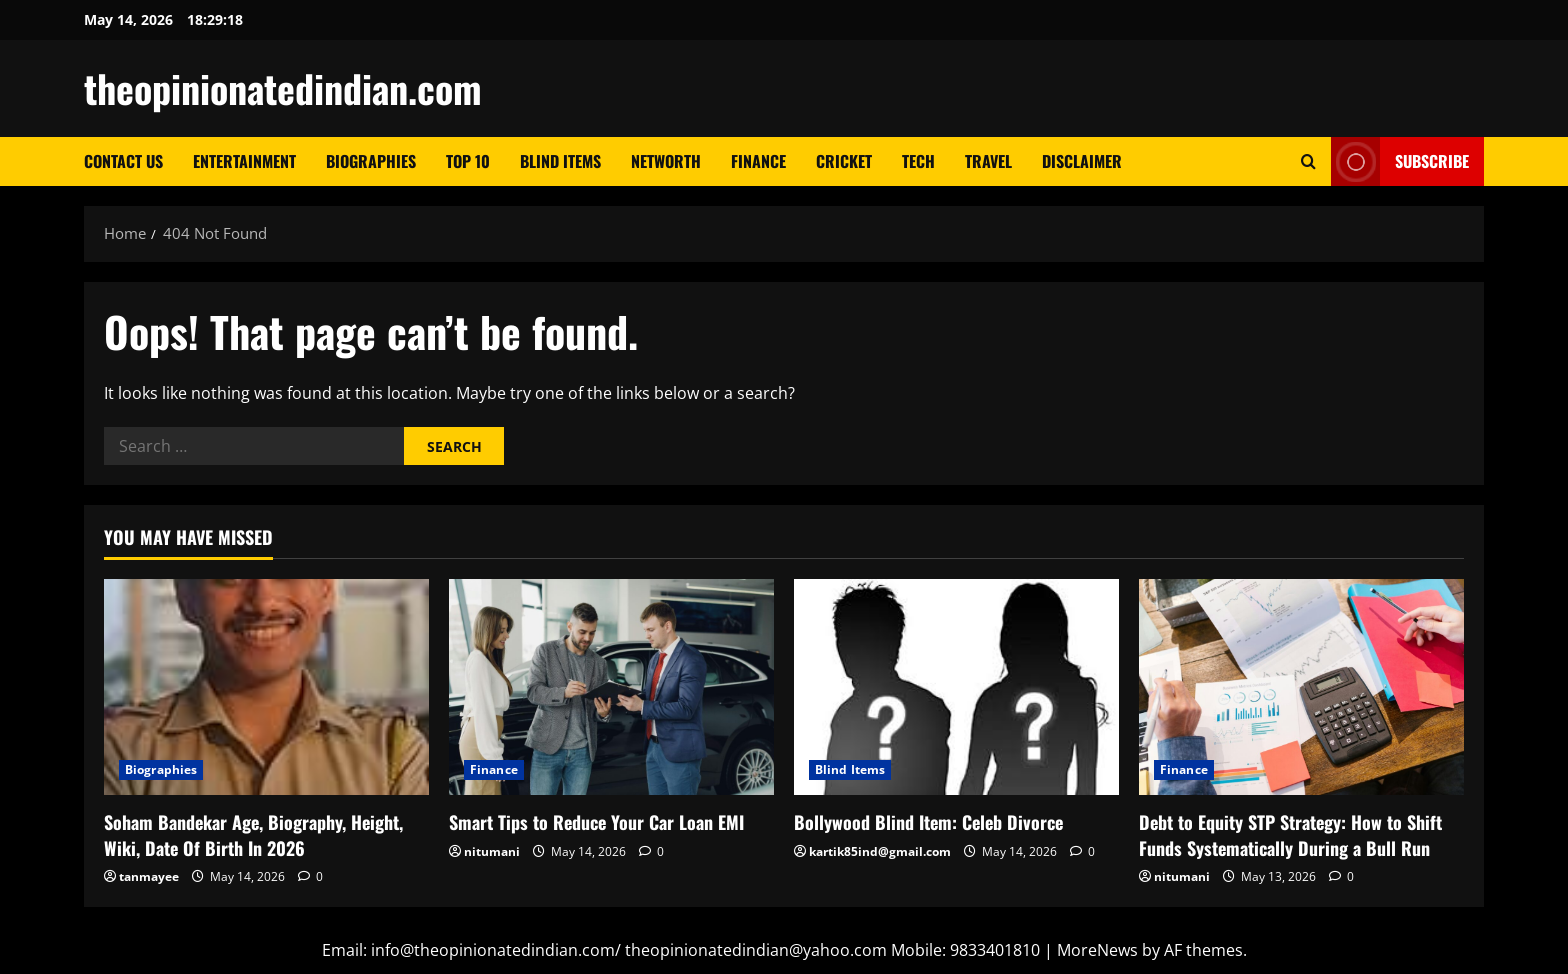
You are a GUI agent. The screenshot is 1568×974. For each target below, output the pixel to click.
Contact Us (123, 161)
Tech (918, 161)
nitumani (492, 851)
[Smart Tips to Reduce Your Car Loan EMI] (611, 687)
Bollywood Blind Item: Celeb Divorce (928, 822)
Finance (758, 161)
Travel (988, 161)
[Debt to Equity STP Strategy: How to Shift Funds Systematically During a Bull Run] (1301, 687)
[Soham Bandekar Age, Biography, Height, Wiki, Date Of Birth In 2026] (266, 687)
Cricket (844, 161)
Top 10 (468, 161)
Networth (666, 161)
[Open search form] (1308, 161)
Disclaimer (1082, 161)
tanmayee (149, 876)
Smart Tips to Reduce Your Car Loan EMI (596, 822)
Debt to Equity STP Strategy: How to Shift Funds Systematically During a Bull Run (1290, 834)
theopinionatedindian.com (283, 88)
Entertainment (244, 161)
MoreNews (1097, 950)
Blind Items (560, 161)
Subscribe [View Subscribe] (1400, 161)
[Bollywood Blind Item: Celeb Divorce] (956, 687)
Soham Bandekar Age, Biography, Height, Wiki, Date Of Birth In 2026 (253, 834)
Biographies (371, 161)
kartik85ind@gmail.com (880, 851)
